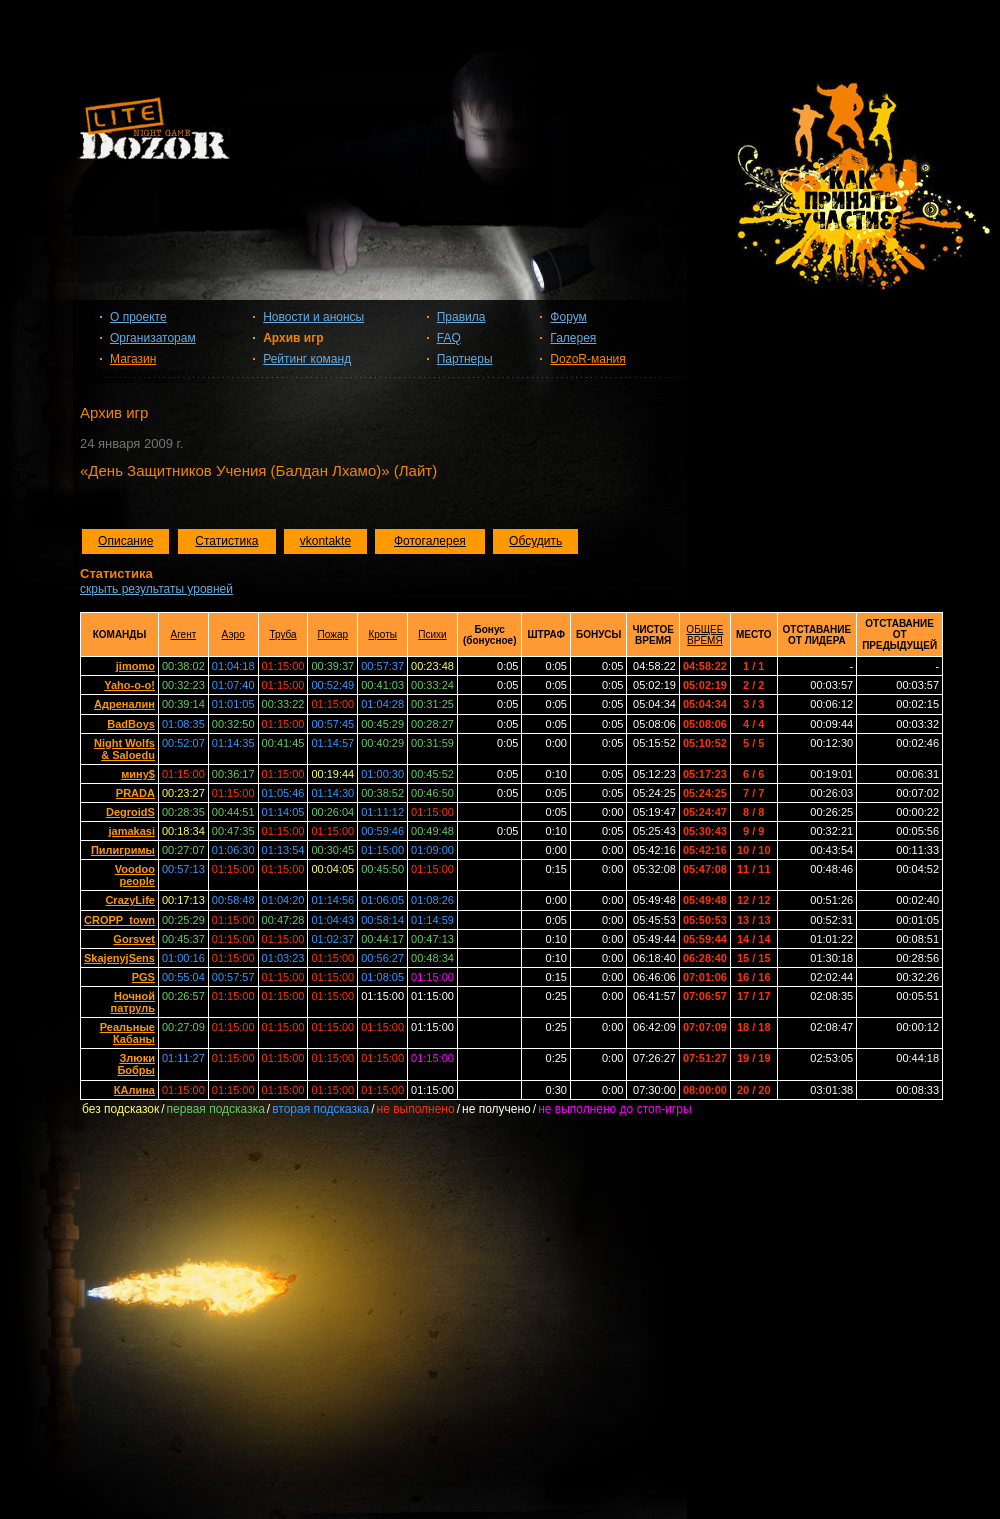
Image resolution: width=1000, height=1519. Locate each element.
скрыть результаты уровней (156, 589)
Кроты (382, 634)
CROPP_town (119, 920)
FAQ (449, 338)
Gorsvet (134, 939)
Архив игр (293, 338)
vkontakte (325, 541)
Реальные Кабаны (127, 1033)
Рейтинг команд (307, 359)
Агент (183, 634)
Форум (568, 317)
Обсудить (535, 541)
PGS (143, 977)
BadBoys (131, 724)
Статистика (226, 541)
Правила (461, 317)
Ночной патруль (132, 1002)
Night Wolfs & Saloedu (124, 749)
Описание (125, 541)
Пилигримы (123, 850)
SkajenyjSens (119, 958)
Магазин (133, 359)
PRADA (135, 793)
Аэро (233, 634)
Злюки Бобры (136, 1064)
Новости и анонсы (313, 317)
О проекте (138, 317)
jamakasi (131, 831)
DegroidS (130, 812)
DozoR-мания (587, 359)
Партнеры (465, 359)
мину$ (138, 774)
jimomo (135, 666)
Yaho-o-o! (129, 685)
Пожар (333, 634)
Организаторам (153, 338)
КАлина (134, 1090)
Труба (282, 634)
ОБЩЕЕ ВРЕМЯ (704, 635)
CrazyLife (130, 900)
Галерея (573, 338)
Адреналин (124, 704)
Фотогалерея (430, 541)
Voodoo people (135, 875)
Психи (432, 634)
